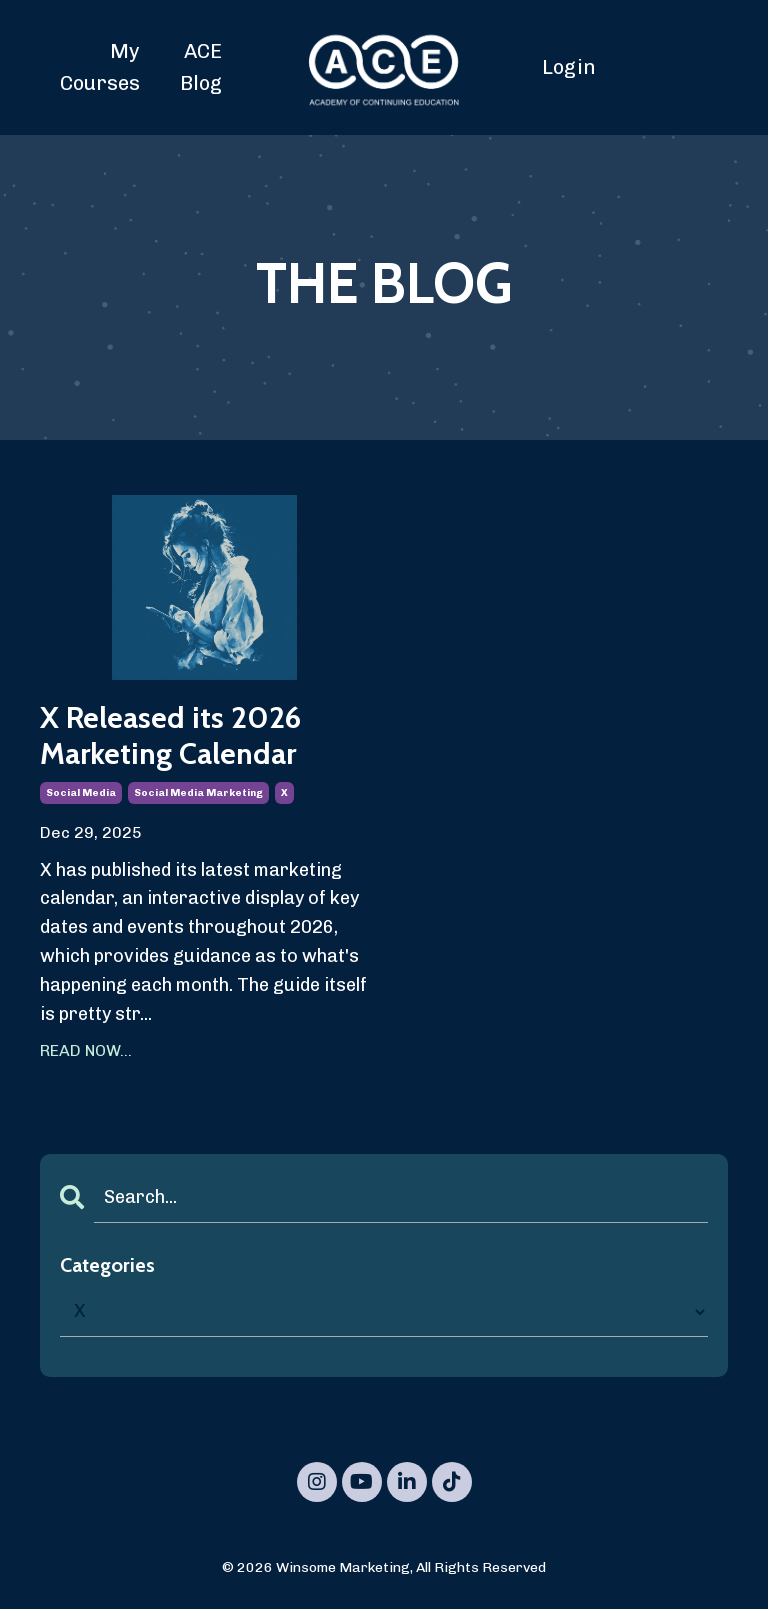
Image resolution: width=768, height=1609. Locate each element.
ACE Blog (201, 67)
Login (569, 67)
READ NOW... (86, 1050)
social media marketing (198, 793)
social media (81, 793)
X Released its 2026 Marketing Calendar (170, 736)
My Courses (100, 67)
